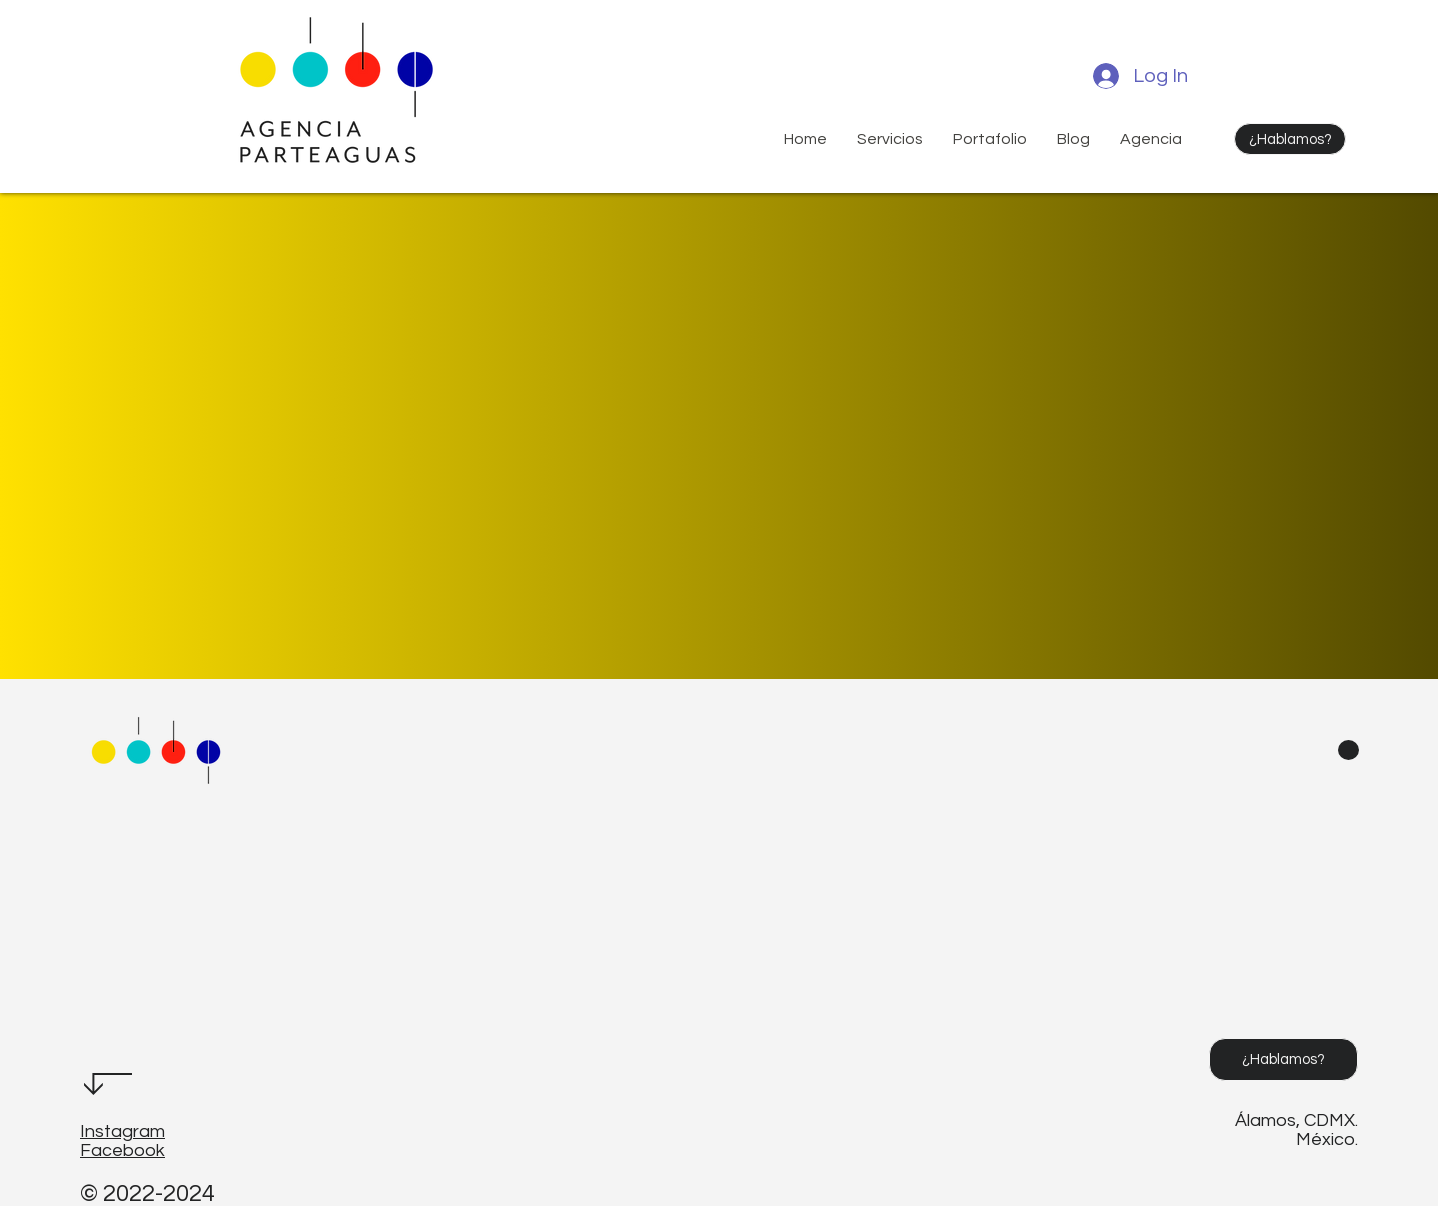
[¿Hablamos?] (1290, 139)
